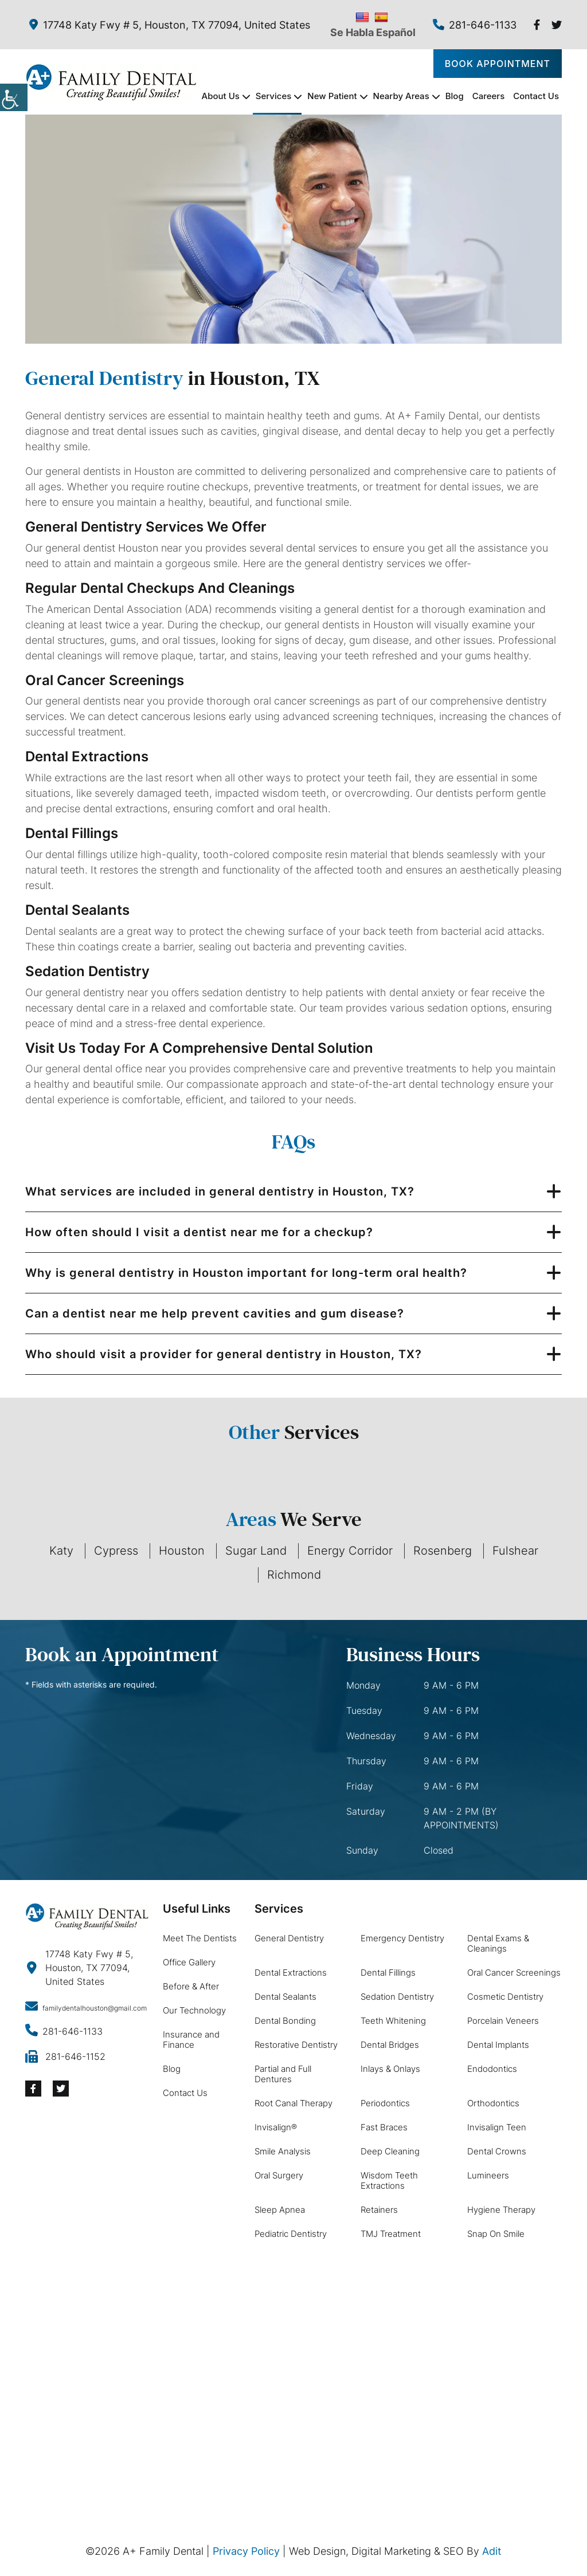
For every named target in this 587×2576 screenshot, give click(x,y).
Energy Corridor (350, 1550)
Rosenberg (442, 1550)
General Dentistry (289, 1938)
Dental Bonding (285, 2020)
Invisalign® (276, 2127)
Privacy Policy (246, 2551)
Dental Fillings (388, 1972)
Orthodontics (493, 2103)
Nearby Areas (401, 96)
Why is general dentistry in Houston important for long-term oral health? (246, 1273)
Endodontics (492, 2068)
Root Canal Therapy (293, 2103)
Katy (61, 1550)
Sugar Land (256, 1550)
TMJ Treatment (391, 2233)
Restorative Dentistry (296, 2044)
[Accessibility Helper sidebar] (14, 97)
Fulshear (515, 1550)
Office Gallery (189, 1962)
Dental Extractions (291, 1972)
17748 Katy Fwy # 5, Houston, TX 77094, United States (169, 25)
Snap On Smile (496, 2233)
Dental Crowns (496, 2151)
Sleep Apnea (280, 2209)
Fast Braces (384, 2127)
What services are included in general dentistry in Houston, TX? (219, 1191)
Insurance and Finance (191, 2039)
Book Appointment (497, 63)
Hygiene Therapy (501, 2209)
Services (273, 96)
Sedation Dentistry (397, 1996)
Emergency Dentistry (402, 1938)
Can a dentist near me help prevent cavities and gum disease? (214, 1313)
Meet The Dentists (200, 1938)
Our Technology (194, 2010)
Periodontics (385, 2103)
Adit (492, 2551)
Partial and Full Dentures (283, 2074)
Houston (182, 1550)
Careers (488, 96)
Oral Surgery (279, 2175)
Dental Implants (498, 2044)
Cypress (116, 1550)
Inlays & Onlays (390, 2068)
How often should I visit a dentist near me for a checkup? (199, 1232)
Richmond (294, 1574)
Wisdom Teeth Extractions (389, 2180)
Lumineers (488, 2175)
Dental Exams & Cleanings (498, 1943)
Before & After (191, 1986)
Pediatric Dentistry (291, 2233)
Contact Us (536, 96)
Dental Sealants (285, 1996)
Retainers (379, 2209)
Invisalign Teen (496, 2127)
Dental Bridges (390, 2044)
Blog (454, 96)
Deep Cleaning (390, 2151)
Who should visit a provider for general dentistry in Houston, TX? (223, 1354)
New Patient (332, 96)
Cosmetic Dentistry (505, 1996)
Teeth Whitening (393, 2020)
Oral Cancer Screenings (514, 1972)
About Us (221, 96)
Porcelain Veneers (503, 2020)
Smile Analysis (283, 2151)
